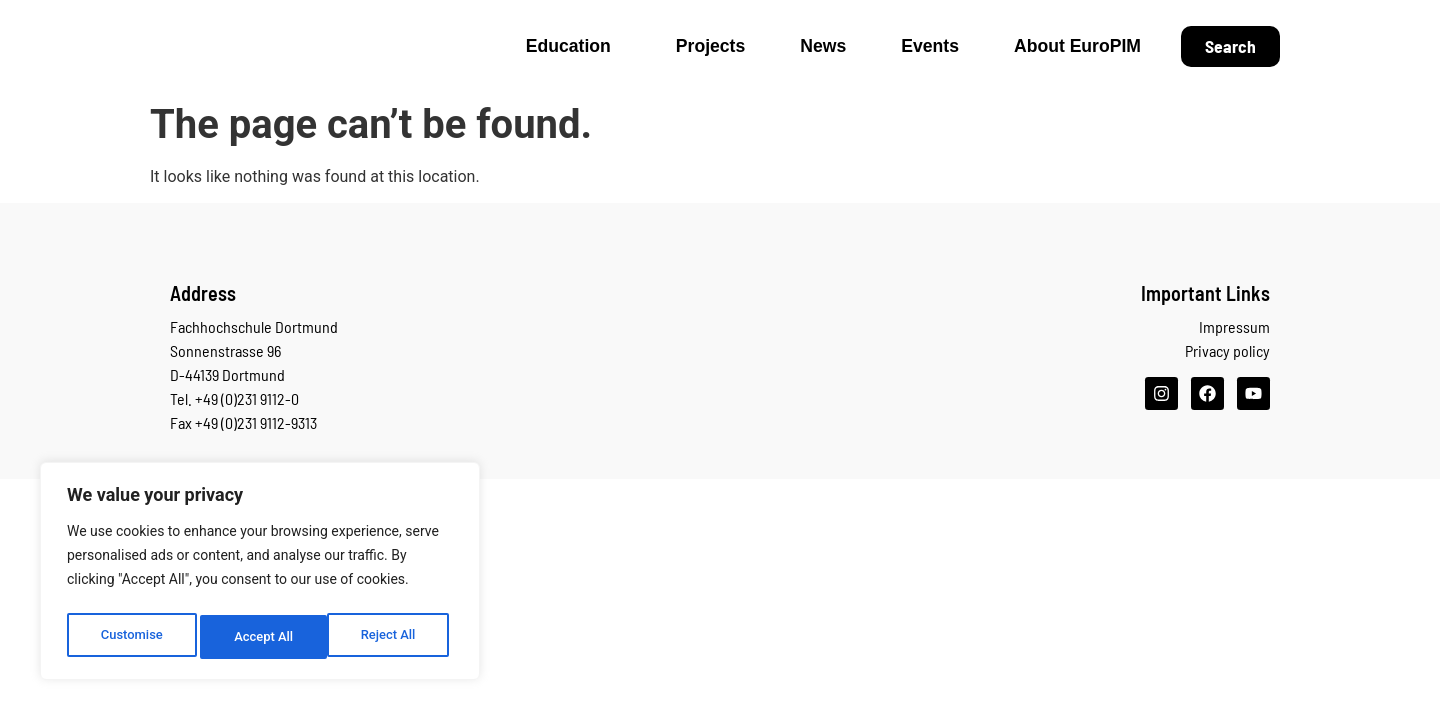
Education (573, 46)
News (823, 46)
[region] (260, 575)
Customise (130, 637)
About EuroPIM (1077, 46)
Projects (710, 46)
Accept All (391, 637)
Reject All (261, 637)
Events (930, 46)
